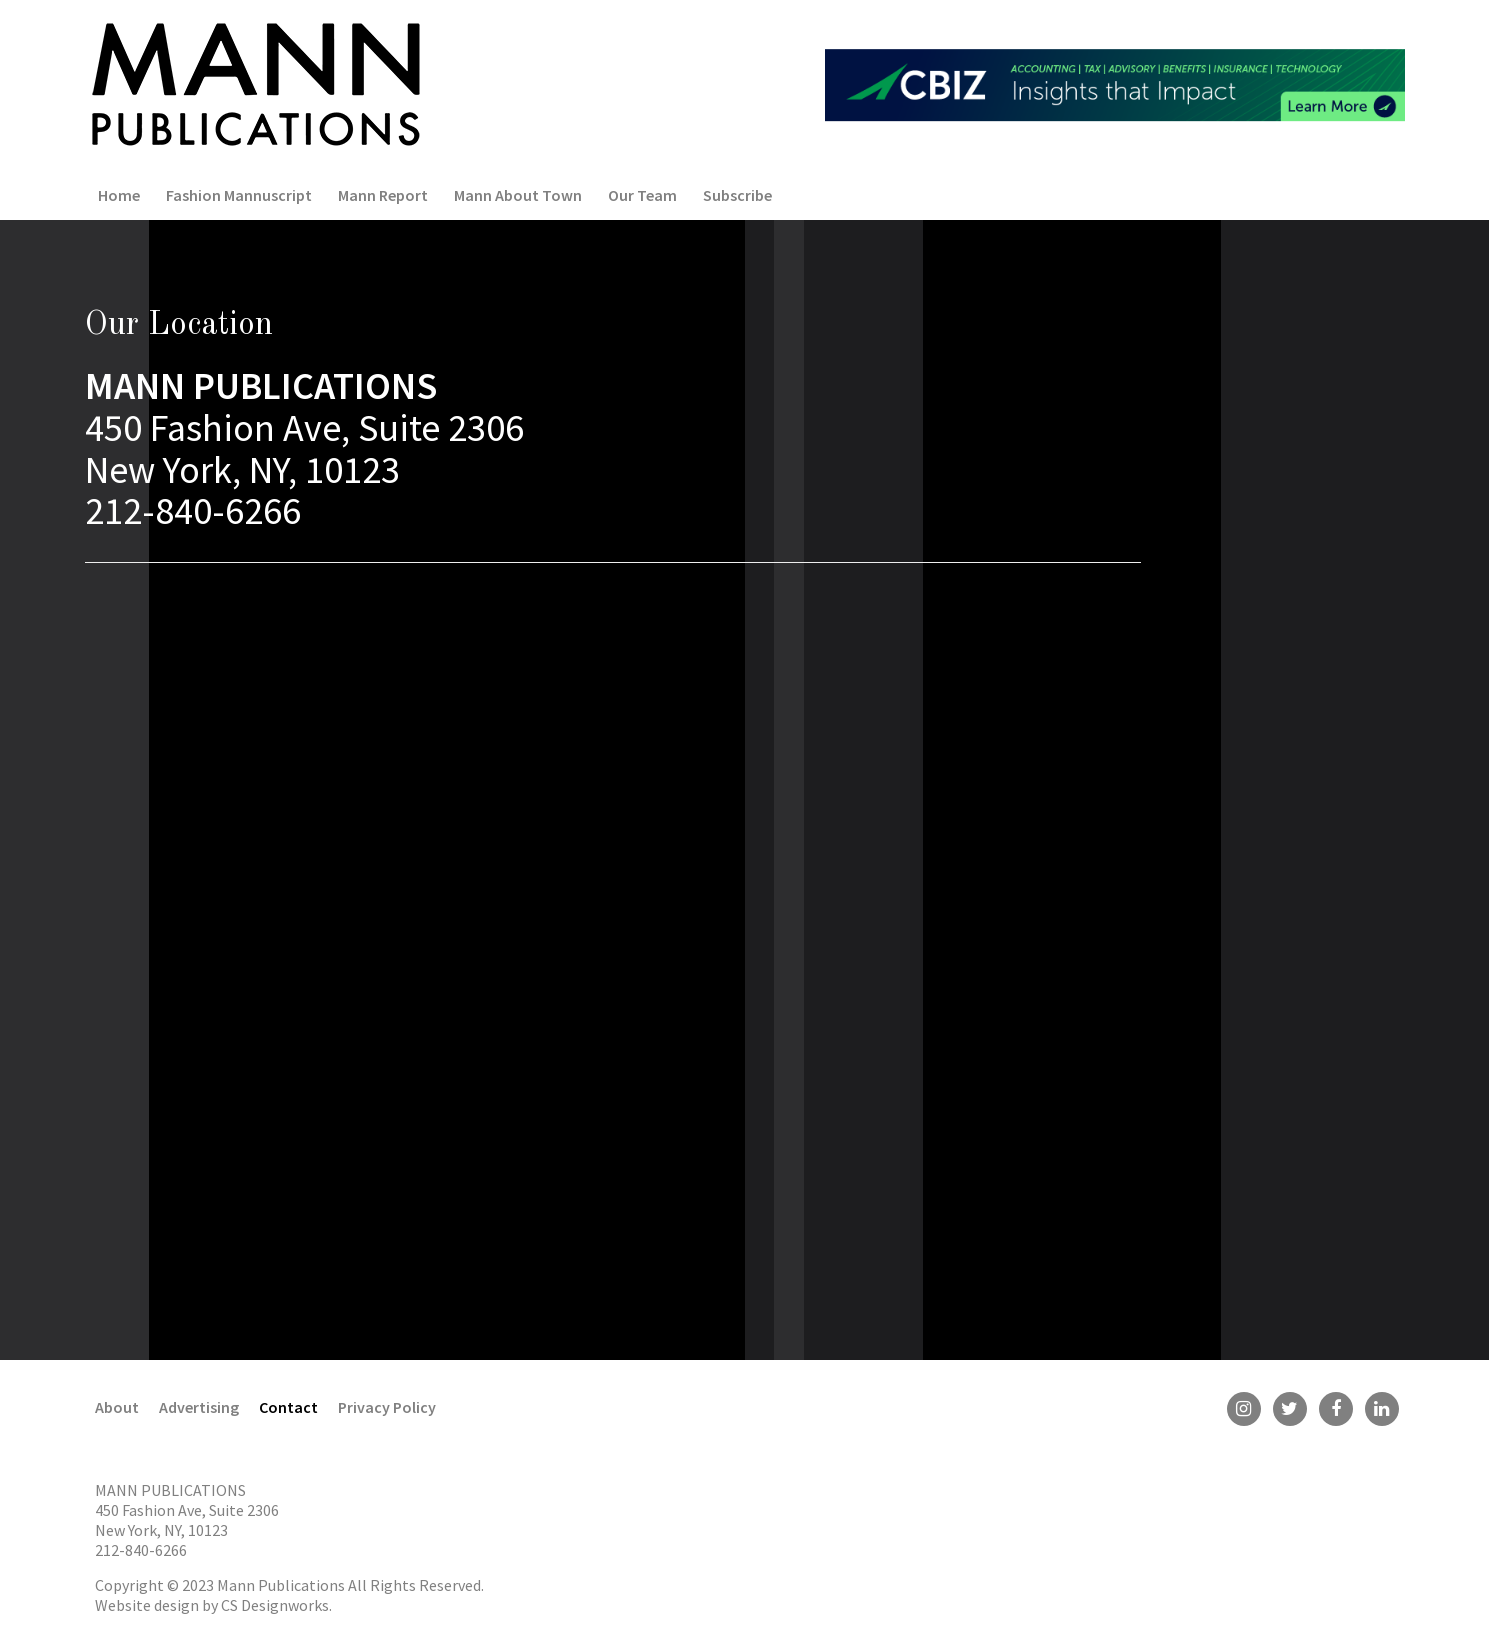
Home (119, 195)
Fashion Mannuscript (239, 195)
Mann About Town (518, 195)
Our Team (642, 195)
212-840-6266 (141, 1550)
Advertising (199, 1407)
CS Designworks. (276, 1605)
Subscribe (737, 195)
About (117, 1407)
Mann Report (383, 195)
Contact (288, 1407)
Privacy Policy (387, 1407)
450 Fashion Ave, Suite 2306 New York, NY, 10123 (187, 1520)
